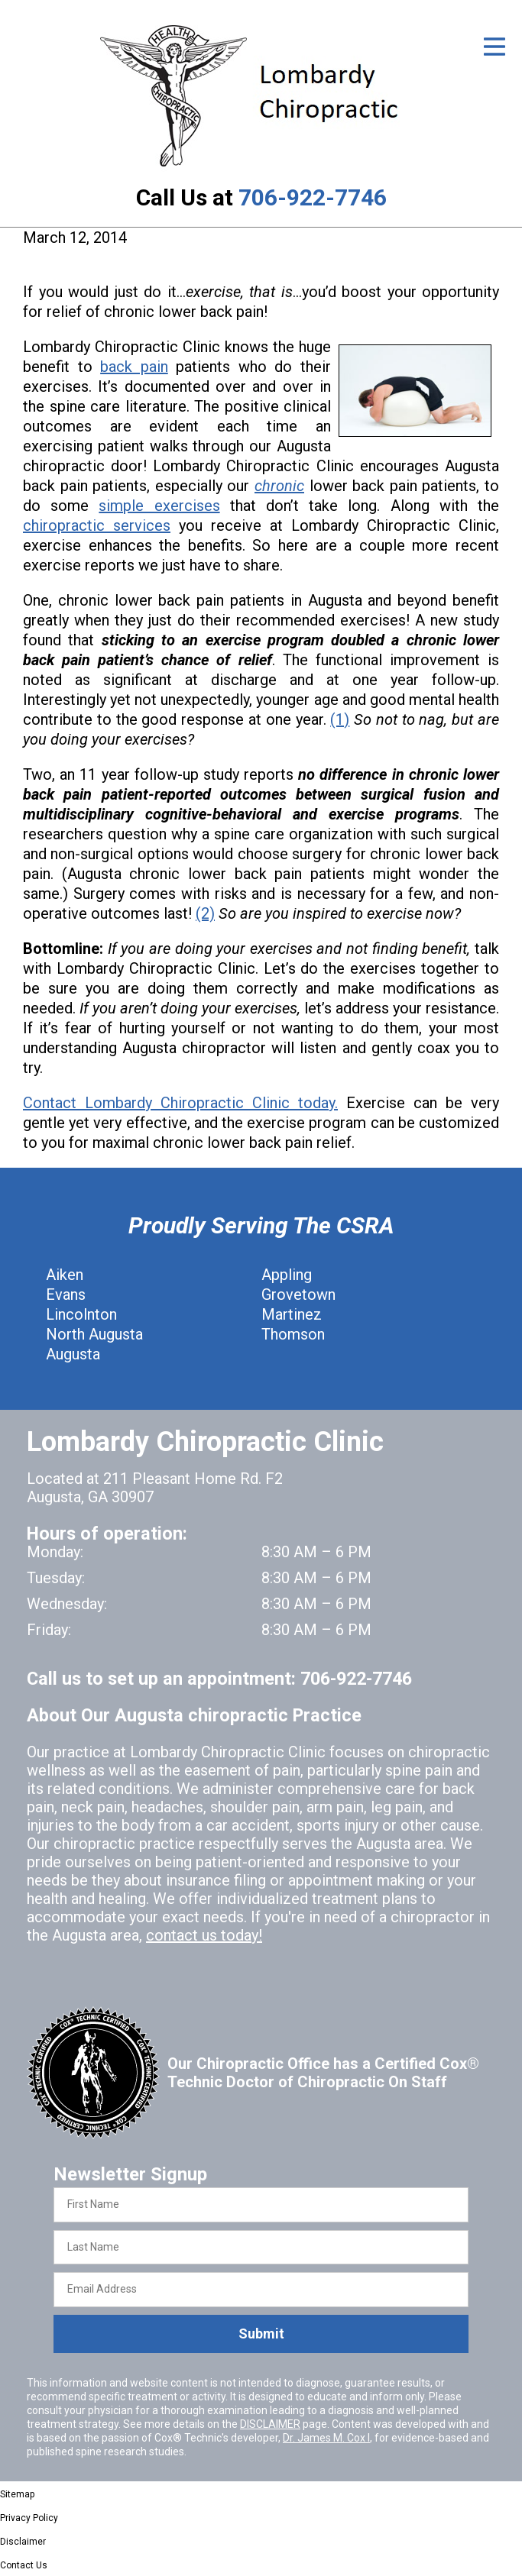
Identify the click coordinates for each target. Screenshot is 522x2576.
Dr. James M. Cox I (326, 2438)
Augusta (73, 1354)
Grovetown (298, 1294)
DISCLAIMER (270, 2424)
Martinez (291, 1314)
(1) (339, 719)
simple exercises (159, 505)
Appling (286, 1274)
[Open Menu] (494, 46)
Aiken (64, 1274)
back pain (134, 366)
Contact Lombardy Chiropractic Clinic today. (180, 1103)
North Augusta (94, 1334)
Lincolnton (81, 1314)
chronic (279, 486)
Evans (66, 1294)
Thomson (293, 1334)
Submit (261, 2334)
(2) (205, 913)
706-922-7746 (312, 197)
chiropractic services (96, 525)
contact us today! (204, 1935)
